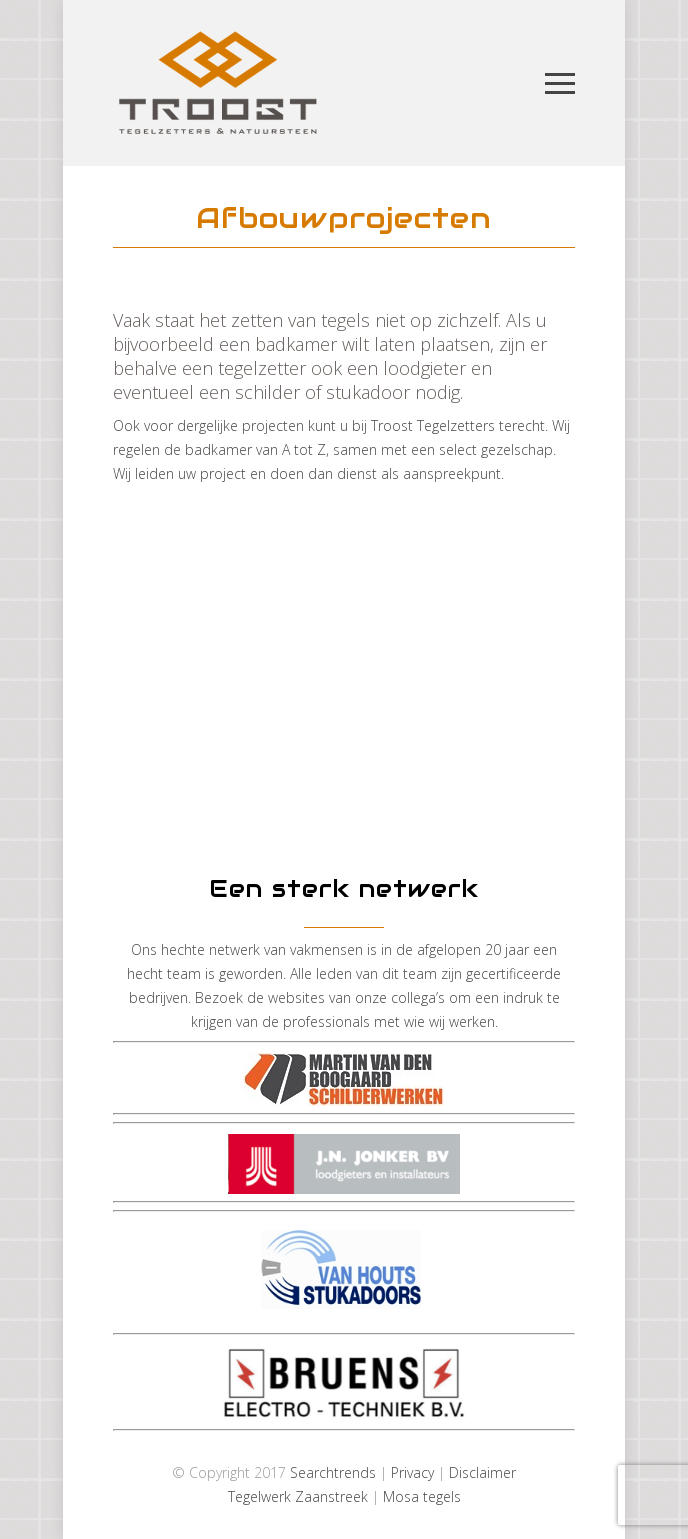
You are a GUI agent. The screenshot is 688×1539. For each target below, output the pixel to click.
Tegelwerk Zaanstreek (298, 1496)
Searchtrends (333, 1472)
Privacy (412, 1472)
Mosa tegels (422, 1496)
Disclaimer (482, 1472)
